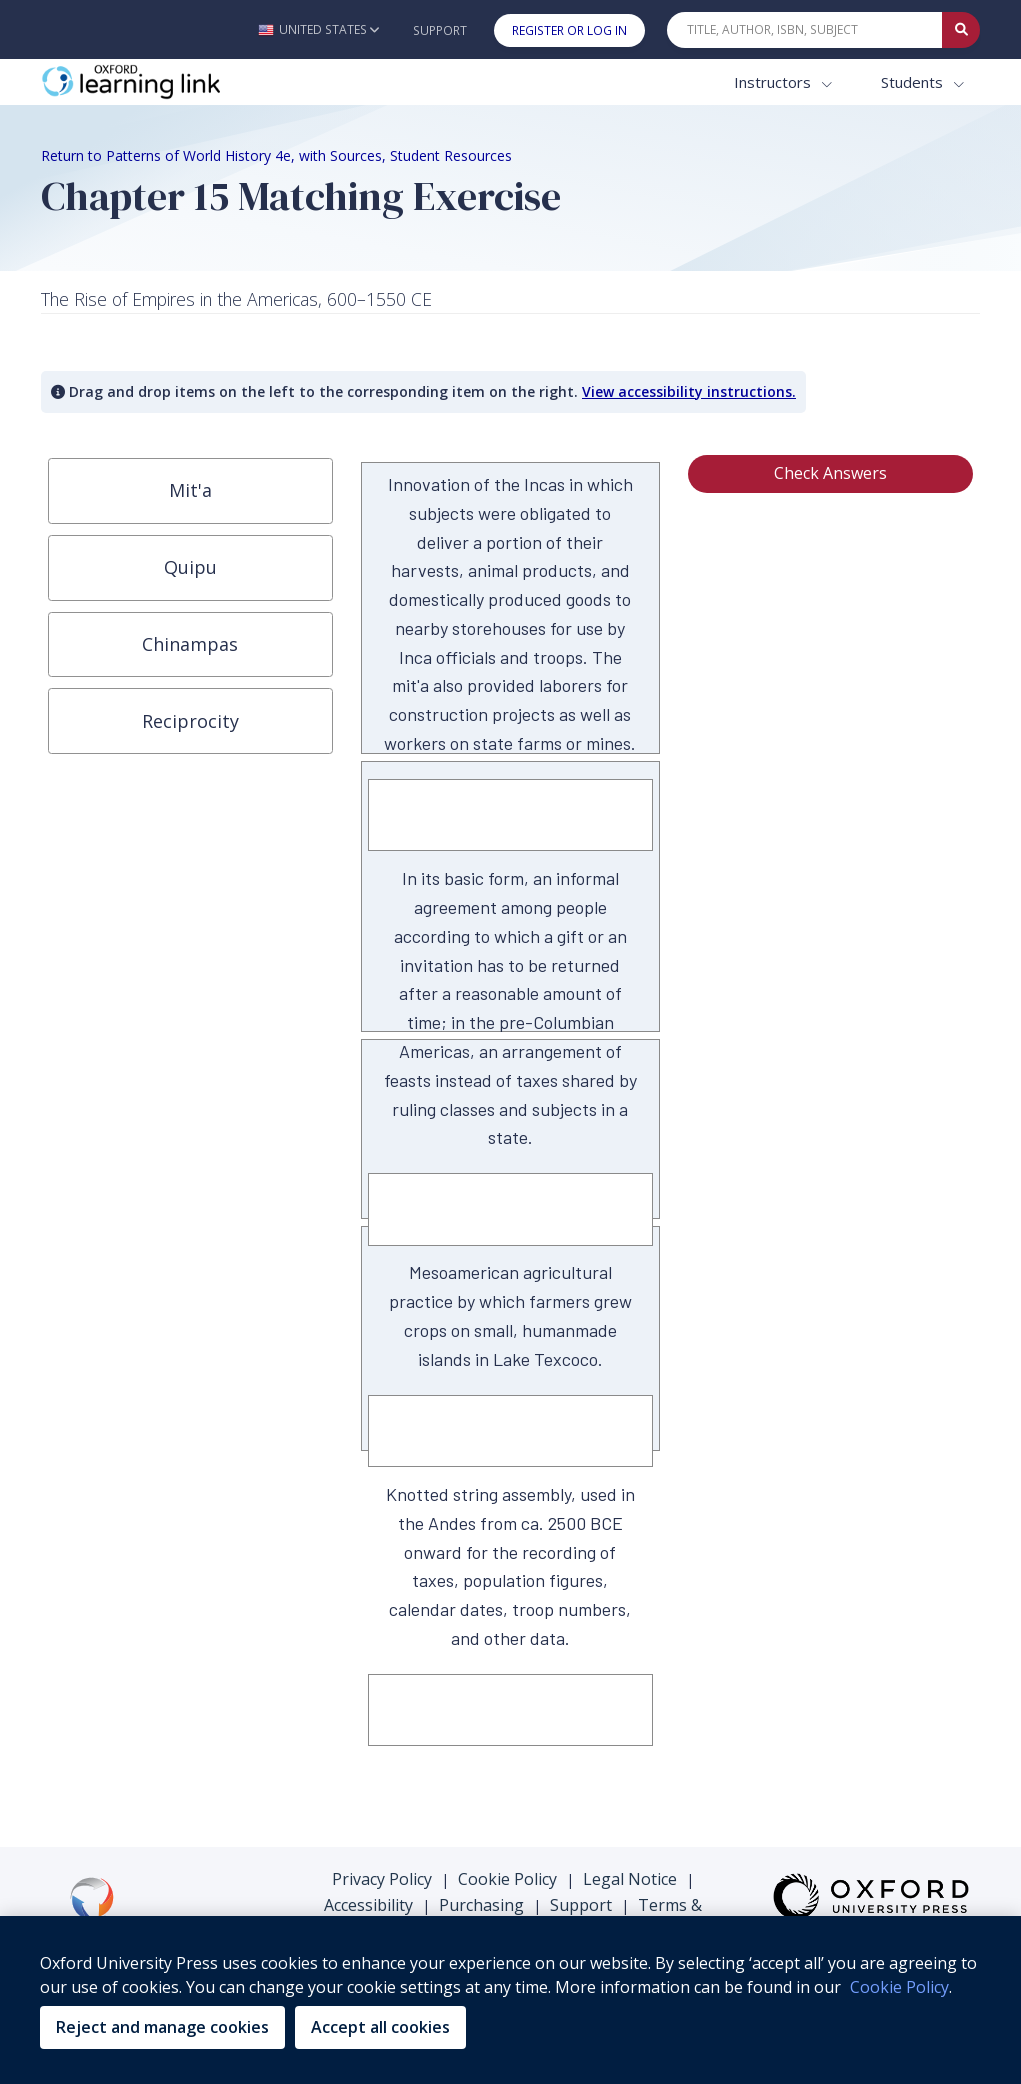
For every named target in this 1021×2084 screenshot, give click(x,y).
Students (914, 82)
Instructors (774, 82)
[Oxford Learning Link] (191, 82)
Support (440, 30)
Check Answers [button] (830, 473)
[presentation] (190, 491)
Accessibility (368, 1905)
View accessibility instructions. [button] (689, 391)
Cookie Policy (507, 1879)
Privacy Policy (382, 1879)
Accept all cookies (380, 2027)
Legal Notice (630, 1879)
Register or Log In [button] (569, 30)
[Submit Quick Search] (961, 30)
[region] (510, 2000)
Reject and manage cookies (162, 2027)
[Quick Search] (805, 30)
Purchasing (481, 1905)
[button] (318, 29)
